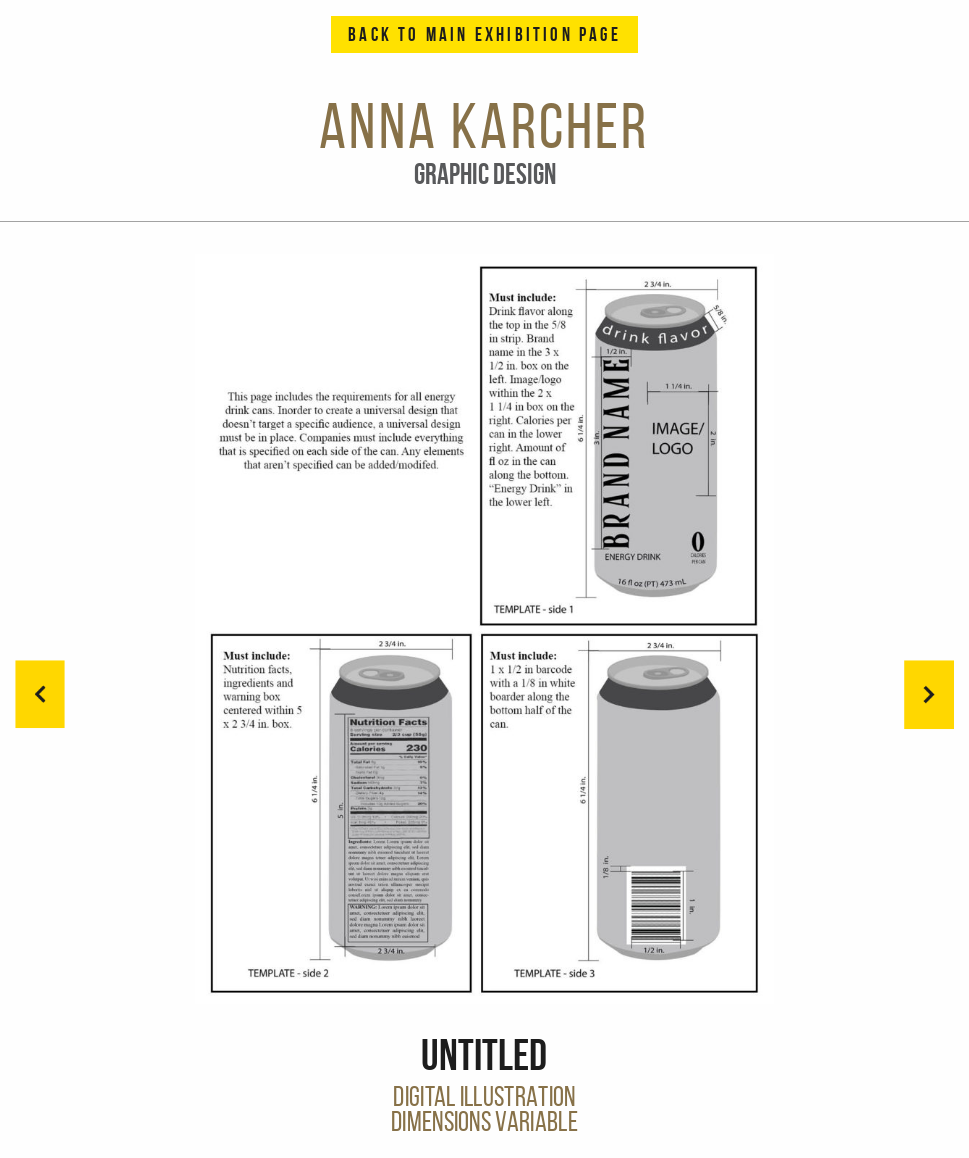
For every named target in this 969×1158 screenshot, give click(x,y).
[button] (929, 694)
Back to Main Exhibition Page (484, 34)
